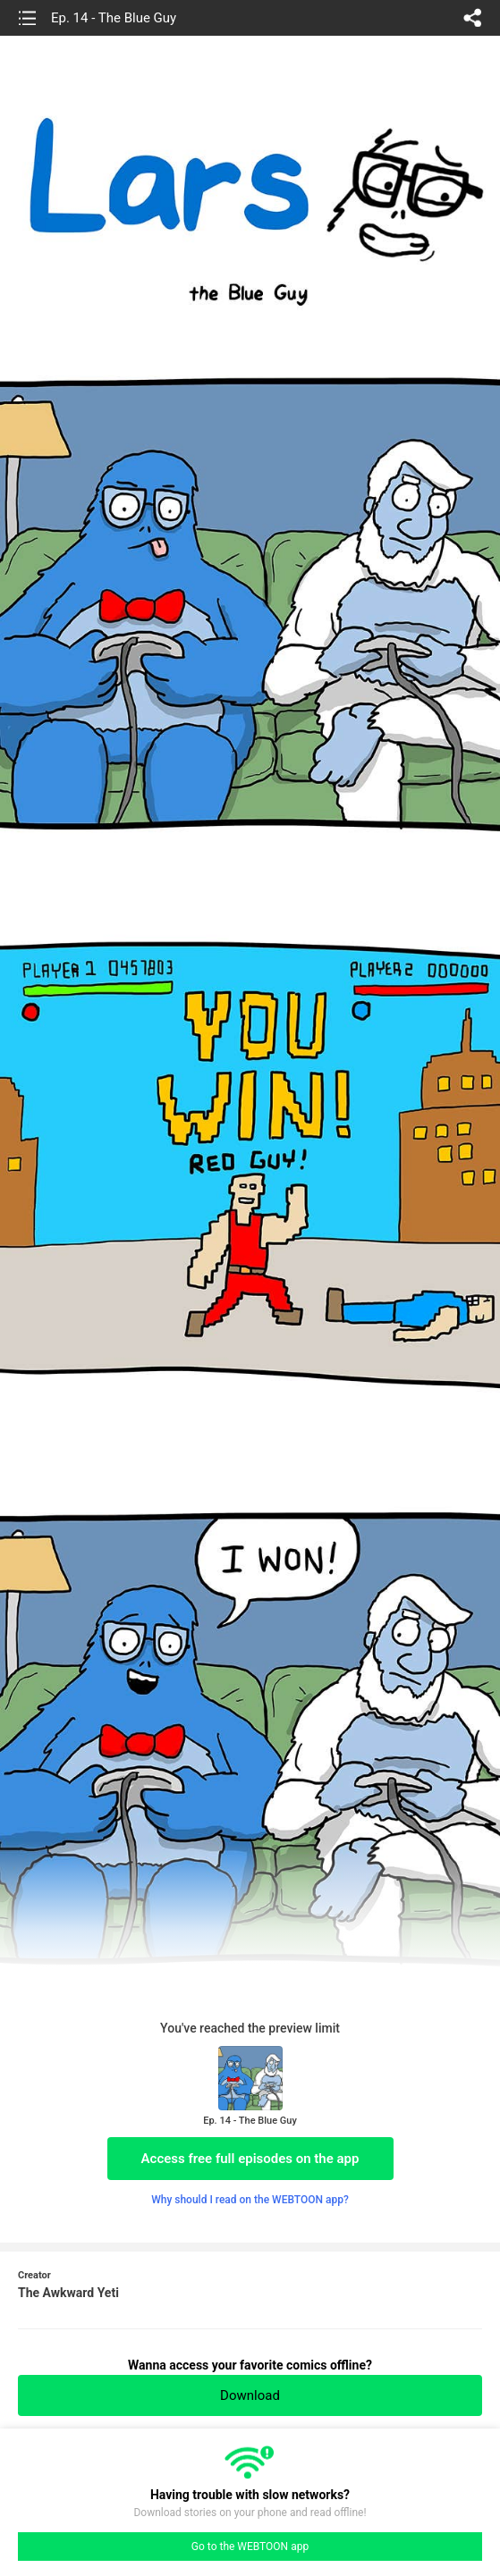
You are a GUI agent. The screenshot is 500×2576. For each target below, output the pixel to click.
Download (250, 2395)
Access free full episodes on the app (250, 2159)
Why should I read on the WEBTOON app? (250, 2199)
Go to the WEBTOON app (250, 2546)
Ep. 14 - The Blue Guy (113, 18)
